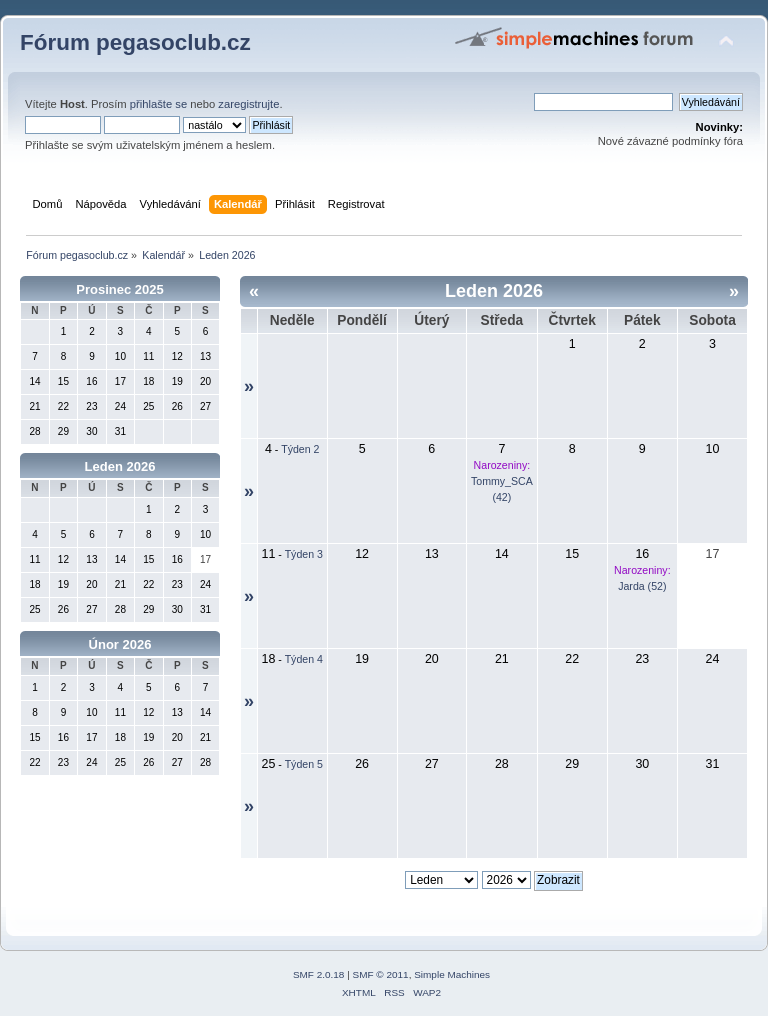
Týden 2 (300, 449)
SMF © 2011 (381, 974)
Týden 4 (304, 659)
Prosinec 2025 (119, 289)
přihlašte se (158, 104)
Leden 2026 (120, 466)
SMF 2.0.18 (319, 974)
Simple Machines (452, 974)
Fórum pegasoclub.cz (135, 42)
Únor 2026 (120, 644)
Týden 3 (304, 554)
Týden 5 (304, 764)
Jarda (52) (642, 586)
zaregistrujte (248, 104)
